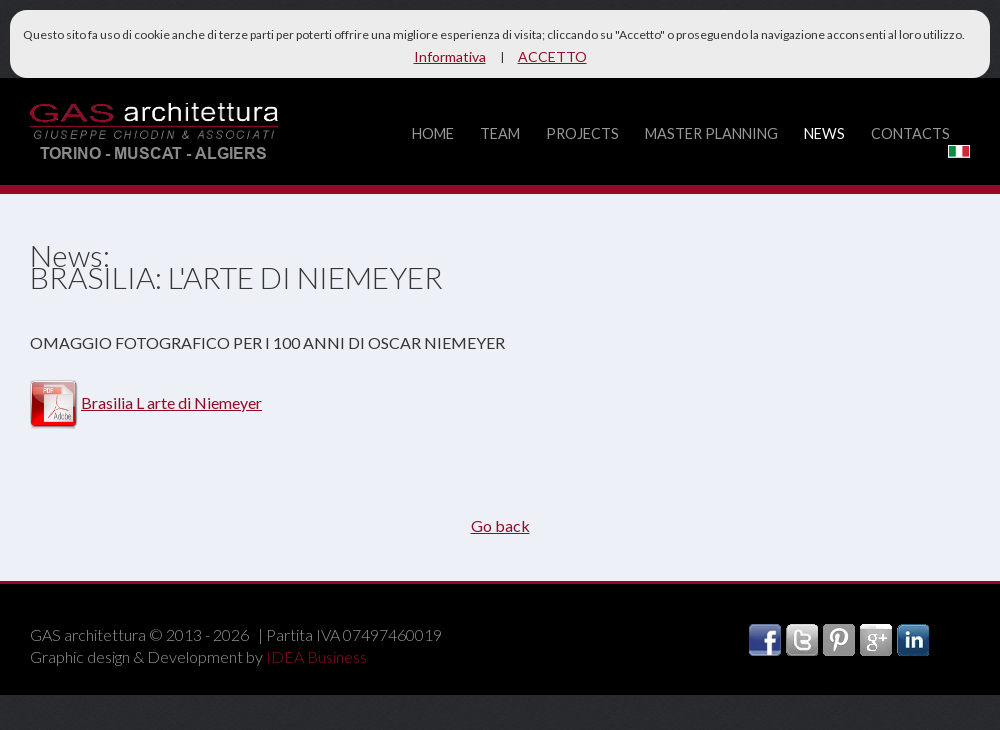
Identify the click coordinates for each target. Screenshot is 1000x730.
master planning (711, 133)
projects (582, 133)
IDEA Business (316, 656)
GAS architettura (154, 133)
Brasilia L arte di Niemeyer (171, 402)
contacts (910, 133)
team (500, 133)
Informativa (450, 56)
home (433, 133)
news (824, 133)
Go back (500, 525)
